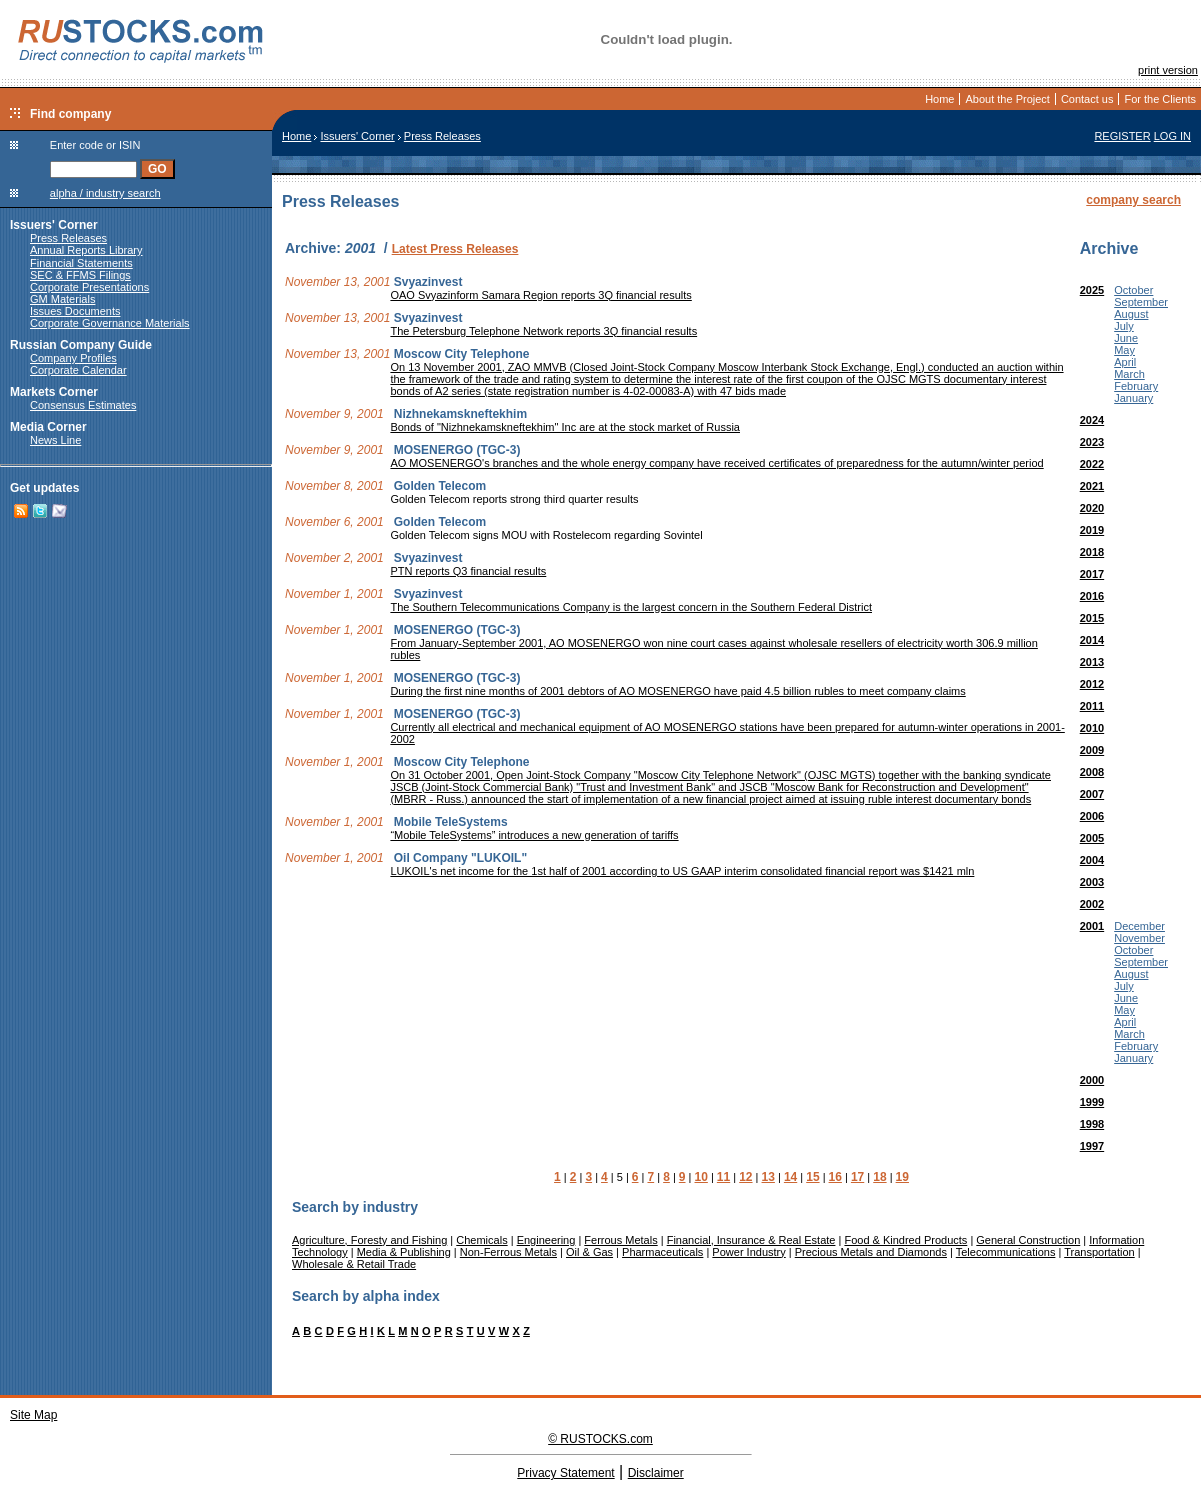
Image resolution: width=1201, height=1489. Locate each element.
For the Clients (1160, 99)
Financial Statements (81, 263)
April (1125, 362)
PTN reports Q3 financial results (468, 571)
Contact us (1087, 99)
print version (1168, 70)
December (1139, 926)
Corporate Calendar (78, 370)
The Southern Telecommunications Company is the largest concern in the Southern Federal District (631, 607)
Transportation (1099, 1252)
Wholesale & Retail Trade (354, 1264)
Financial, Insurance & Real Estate (751, 1240)
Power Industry (748, 1252)
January (1133, 398)
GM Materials (62, 299)
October (1133, 290)
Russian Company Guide (81, 345)
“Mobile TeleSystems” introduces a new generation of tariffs (534, 835)
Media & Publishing (404, 1252)
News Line (55, 440)
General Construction (1028, 1240)
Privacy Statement (565, 1473)
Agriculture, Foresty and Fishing (369, 1240)
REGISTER (1122, 136)
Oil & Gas (589, 1252)
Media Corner (48, 427)
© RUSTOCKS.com (600, 1439)
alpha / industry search (105, 193)
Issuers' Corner (54, 225)
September (1141, 302)
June (1126, 338)
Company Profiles (73, 358)
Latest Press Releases (455, 249)
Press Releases (68, 238)
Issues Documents (75, 311)
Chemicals (481, 1240)
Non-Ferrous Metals (508, 1252)
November (1139, 938)
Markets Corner (54, 392)
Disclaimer (656, 1473)
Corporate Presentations (89, 287)
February (1136, 386)
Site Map (33, 1415)
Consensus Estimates (83, 405)
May (1124, 350)
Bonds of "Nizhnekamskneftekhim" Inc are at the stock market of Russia (565, 427)
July (1124, 326)
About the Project (1007, 99)
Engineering (546, 1240)
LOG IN (1172, 136)
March (1129, 374)
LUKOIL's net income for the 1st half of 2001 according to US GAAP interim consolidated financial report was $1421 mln (682, 871)
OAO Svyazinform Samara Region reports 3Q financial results (540, 295)
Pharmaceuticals (662, 1252)
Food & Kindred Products (905, 1240)
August (1131, 314)
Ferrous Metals (620, 1240)
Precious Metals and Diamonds (871, 1252)
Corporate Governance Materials (110, 323)
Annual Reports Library (86, 250)
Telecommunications (1006, 1252)
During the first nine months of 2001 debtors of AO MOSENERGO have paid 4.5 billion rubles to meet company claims (677, 691)
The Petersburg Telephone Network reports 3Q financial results (543, 331)
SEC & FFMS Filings (80, 275)
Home (939, 99)
